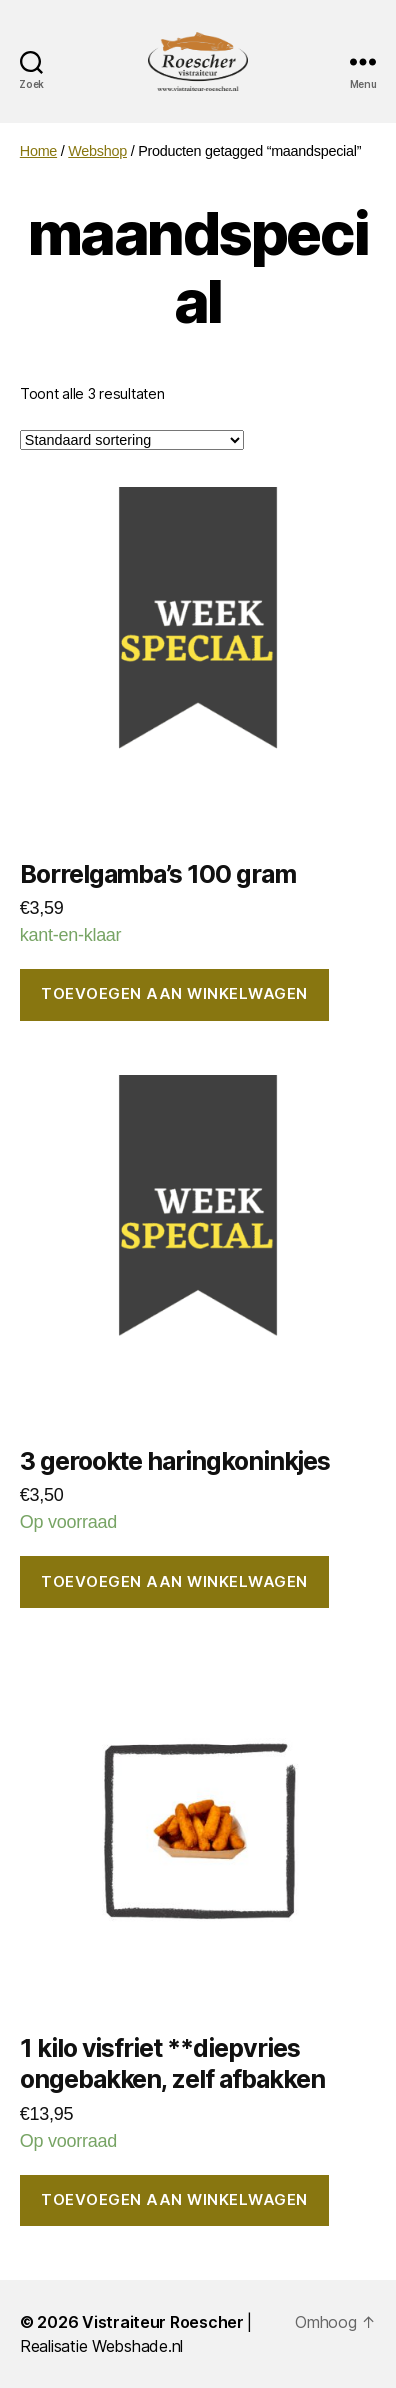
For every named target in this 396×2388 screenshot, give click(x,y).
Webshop (97, 151)
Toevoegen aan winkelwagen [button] (174, 993)
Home (38, 151)
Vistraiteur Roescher (163, 2322)
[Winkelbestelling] (132, 440)
